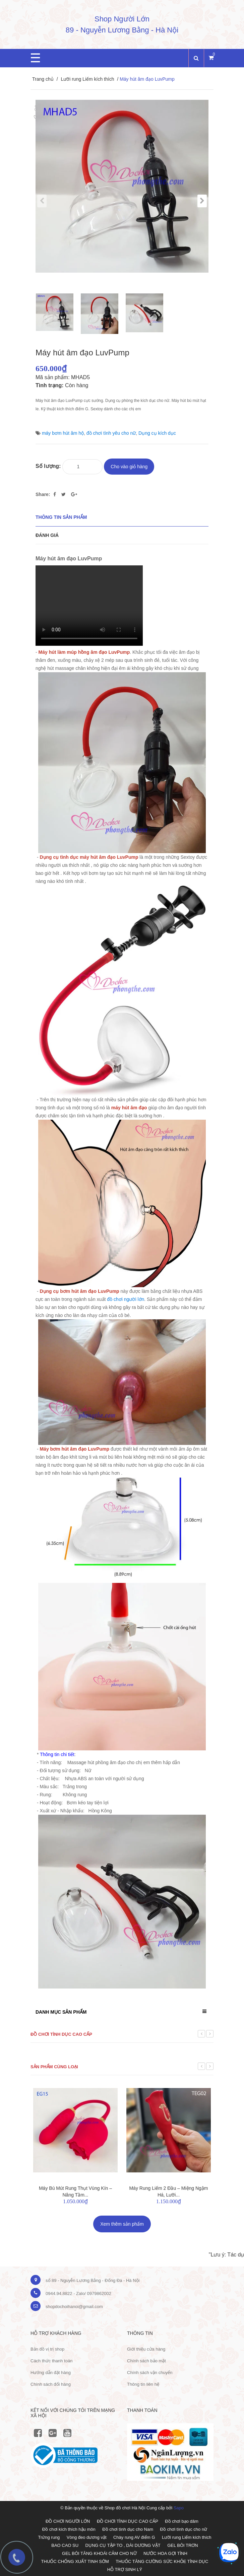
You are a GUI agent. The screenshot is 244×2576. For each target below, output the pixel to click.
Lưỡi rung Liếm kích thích (87, 79)
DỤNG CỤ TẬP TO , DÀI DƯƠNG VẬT (123, 2545)
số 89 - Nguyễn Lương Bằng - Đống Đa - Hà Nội (92, 2280)
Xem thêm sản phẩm (122, 2224)
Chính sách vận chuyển (149, 2372)
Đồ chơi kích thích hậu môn (69, 2529)
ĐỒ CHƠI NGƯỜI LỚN (68, 2521)
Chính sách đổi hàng (50, 2384)
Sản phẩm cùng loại (54, 2066)
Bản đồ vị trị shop (47, 2349)
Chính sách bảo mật (146, 2360)
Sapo (179, 2507)
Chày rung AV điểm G (134, 2537)
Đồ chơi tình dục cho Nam (127, 2529)
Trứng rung (49, 2537)
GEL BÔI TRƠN (182, 2545)
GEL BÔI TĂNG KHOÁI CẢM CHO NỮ (99, 2553)
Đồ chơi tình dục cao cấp (61, 2034)
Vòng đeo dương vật (87, 2537)
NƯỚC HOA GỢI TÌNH (165, 2553)
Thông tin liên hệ (143, 2384)
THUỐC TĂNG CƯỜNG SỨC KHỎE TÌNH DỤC (162, 2561)
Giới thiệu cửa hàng (146, 2349)
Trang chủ (43, 79)
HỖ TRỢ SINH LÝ (124, 2569)
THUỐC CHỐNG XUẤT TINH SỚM (75, 2561)
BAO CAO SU (64, 2545)
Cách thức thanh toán (51, 2360)
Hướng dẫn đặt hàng (50, 2372)
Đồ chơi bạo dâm (181, 2521)
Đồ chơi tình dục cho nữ (183, 2529)
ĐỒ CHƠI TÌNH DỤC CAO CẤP (127, 2521)
